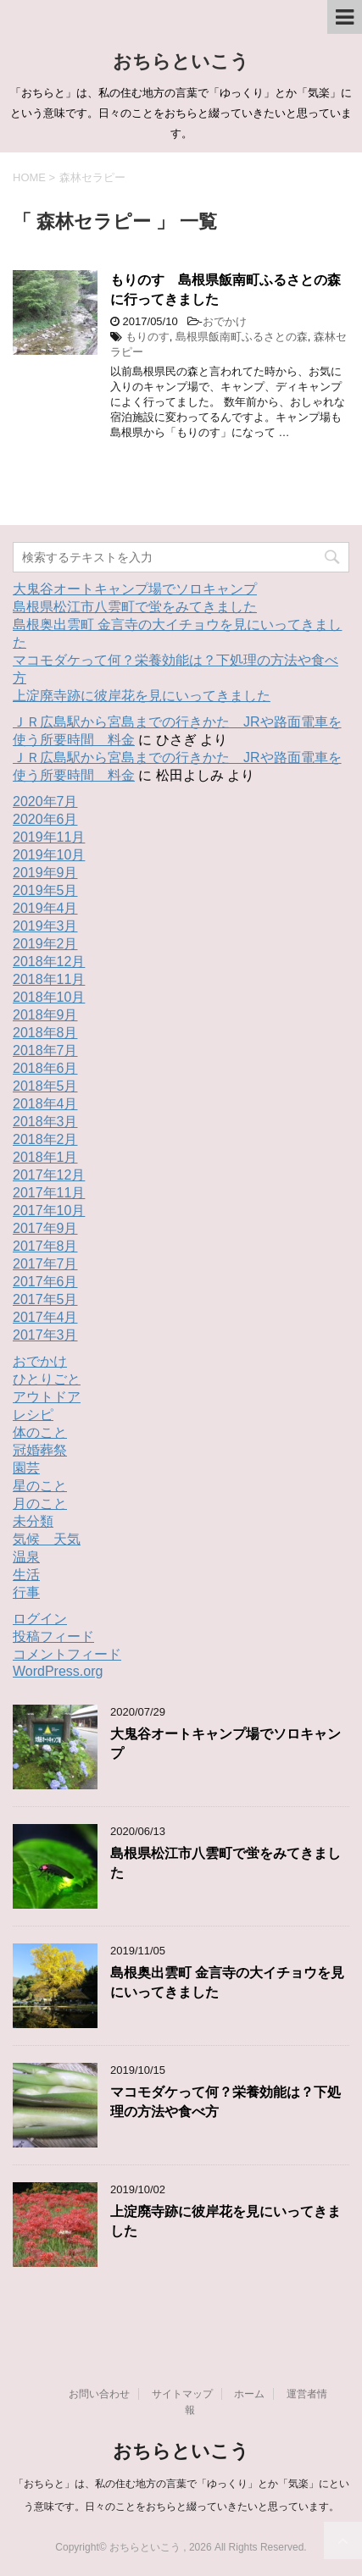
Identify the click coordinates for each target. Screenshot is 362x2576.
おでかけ (225, 321)
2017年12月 (49, 1175)
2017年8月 (45, 1246)
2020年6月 (45, 819)
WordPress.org (58, 1671)
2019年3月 (45, 926)
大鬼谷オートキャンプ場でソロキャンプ (135, 589)
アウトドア (47, 1397)
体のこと (40, 1432)
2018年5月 (45, 1086)
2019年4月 (45, 908)
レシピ (33, 1414)
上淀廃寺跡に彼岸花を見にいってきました (141, 695)
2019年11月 (49, 837)
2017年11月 (49, 1193)
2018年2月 (45, 1139)
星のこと (40, 1486)
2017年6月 (45, 1281)
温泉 (26, 1557)
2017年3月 (45, 1335)
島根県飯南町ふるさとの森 (241, 336)
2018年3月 (45, 1121)
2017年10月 (49, 1210)
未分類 (33, 1521)
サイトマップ (182, 2394)
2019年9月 (45, 872)
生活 (26, 1574)
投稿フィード (53, 1636)
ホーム (249, 2394)
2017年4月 (45, 1317)
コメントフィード (67, 1654)
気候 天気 (47, 1539)
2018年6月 (45, 1068)
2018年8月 (45, 1032)
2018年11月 (49, 979)
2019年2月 (45, 944)
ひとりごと (47, 1379)
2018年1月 (45, 1157)
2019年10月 (49, 855)
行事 (26, 1592)
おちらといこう (181, 61)
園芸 (26, 1468)
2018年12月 (49, 961)
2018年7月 (45, 1050)
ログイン (40, 1618)
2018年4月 (45, 1104)
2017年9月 (45, 1228)
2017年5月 (45, 1299)
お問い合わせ (99, 2394)
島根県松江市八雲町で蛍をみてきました (135, 607)
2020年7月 (45, 801)
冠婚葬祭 (40, 1450)
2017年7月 (45, 1264)
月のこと (40, 1503)
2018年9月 (45, 1015)
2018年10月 (49, 997)
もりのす (147, 336)
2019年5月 (45, 890)
